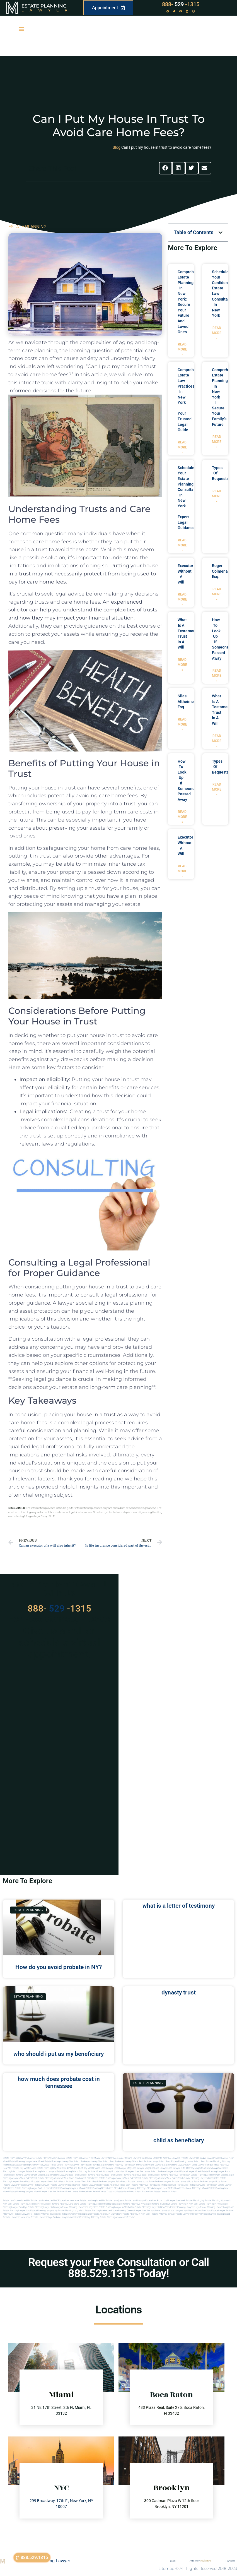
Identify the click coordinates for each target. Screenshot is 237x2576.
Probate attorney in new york (136, 2214)
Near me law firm (197, 2210)
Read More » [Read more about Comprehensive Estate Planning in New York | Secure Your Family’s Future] (216, 442)
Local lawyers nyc (179, 2210)
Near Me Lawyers (171, 2158)
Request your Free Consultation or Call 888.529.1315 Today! (118, 2268)
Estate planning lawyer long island (217, 2207)
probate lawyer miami (169, 2171)
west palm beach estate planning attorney (145, 2178)
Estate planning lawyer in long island (80, 2207)
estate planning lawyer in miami (69, 2188)
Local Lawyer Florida (202, 2165)
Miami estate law (144, 2191)
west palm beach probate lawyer (64, 2181)
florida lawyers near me (159, 2188)
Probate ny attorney (89, 2217)
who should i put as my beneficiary (58, 2054)
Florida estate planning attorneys (130, 2188)
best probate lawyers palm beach (200, 2185)
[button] (21, 28)
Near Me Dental (155, 2158)
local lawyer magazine (143, 2168)
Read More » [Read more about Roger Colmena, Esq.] (216, 594)
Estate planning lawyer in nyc (185, 2207)
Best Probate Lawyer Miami (152, 2161)
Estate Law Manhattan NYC (44, 2200)
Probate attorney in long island (76, 2214)
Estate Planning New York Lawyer (19, 2158)
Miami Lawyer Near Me (105, 2158)
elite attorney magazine (210, 2168)
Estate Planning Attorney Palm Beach (117, 2165)
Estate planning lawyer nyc (16, 2210)
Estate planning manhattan (98, 2210)
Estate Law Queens (115, 2200)
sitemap (166, 2568)
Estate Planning (44, 6)
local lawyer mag (122, 2168)
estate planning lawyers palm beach (26, 2175)
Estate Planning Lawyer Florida (132, 2158)
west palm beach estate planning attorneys (102, 2178)
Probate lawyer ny (23, 2214)
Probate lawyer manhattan (66, 2217)
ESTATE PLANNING (27, 226)
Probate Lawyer (10, 2185)
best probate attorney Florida (110, 2185)
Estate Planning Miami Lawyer (50, 2158)
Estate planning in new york (184, 2204)
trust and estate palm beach (121, 2191)
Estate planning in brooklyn (157, 2204)
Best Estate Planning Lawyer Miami (183, 2161)
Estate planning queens (122, 2210)
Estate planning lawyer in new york (152, 2207)
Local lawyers (162, 2210)
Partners (230, 2560)
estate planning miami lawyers (41, 2171)
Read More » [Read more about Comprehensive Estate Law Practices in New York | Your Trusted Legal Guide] (182, 447)
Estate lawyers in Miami (166, 2191)
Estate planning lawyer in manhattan (116, 2207)
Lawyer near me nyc (144, 2210)
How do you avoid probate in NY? (58, 1967)
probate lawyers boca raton (185, 2181)
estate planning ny (195, 2200)
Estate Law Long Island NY (92, 2200)
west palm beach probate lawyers (98, 2181)
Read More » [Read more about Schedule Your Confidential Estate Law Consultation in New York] (216, 333)
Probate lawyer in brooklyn (188, 2214)
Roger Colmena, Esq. (220, 571)
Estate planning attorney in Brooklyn (117, 2217)
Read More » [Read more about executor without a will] (182, 599)
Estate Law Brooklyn (135, 2200)
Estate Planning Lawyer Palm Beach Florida (78, 2165)
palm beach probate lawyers (130, 2181)
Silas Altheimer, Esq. (187, 701)
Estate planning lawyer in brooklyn (45, 2207)
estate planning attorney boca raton (97, 2175)
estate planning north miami (99, 2188)
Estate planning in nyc (210, 2204)
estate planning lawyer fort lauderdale (34, 2188)
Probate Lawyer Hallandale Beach (197, 2158)
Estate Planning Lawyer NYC (79, 2158)
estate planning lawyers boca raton (61, 2175)
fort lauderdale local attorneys (186, 2188)
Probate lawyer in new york (16, 2217)
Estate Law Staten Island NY (16, 2200)
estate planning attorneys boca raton (134, 2175)
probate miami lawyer (68, 2191)
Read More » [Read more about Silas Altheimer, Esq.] (182, 724)
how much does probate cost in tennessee (59, 2082)
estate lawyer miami (190, 2171)
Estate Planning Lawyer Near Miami (26, 2161)
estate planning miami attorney (72, 2171)
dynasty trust (178, 1992)
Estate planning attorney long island (61, 2204)
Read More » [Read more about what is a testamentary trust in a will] (182, 665)
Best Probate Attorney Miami (124, 2161)
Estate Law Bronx (153, 2200)
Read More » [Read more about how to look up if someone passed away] (216, 676)
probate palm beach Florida (92, 2191)
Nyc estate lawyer (216, 2210)
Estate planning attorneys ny (129, 2204)
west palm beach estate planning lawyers (187, 2178)
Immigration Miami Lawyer (149, 2165)
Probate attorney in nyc (162, 2214)
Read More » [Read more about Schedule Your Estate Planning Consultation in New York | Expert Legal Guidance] (182, 545)
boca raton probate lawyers (34, 2181)
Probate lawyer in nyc (41, 2217)
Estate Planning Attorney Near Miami (63, 2161)
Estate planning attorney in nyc (28, 2204)
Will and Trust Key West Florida (84, 2168)
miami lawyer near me (45, 2191)
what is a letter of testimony (178, 1905)
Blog (116, 147)
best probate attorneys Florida (141, 2185)
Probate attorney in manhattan (106, 2214)
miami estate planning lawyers (18, 2191)
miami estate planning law (215, 2188)
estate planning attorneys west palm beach (59, 2178)
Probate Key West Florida (24, 2168)
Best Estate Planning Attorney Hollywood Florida (32, 2165)
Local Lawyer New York (174, 2200)
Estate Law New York (68, 2200)
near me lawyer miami (146, 2171)
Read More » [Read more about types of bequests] (216, 496)
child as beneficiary (178, 2140)
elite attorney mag (190, 2168)
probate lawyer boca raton (213, 2181)
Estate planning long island (71, 2210)
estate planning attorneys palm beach (171, 2175)
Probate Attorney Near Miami (95, 2161)
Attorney (201, 2561)
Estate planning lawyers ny (43, 2210)
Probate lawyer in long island (215, 2214)
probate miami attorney (99, 2171)
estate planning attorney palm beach (209, 2175)
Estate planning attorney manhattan (97, 2204)
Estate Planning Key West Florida (53, 2168)
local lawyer (107, 2168)
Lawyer (47, 10)
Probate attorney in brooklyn (47, 2214)
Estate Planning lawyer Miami (177, 2165)
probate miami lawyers (123, 2171)
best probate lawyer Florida (169, 2185)
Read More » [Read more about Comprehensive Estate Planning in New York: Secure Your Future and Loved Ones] (182, 349)
